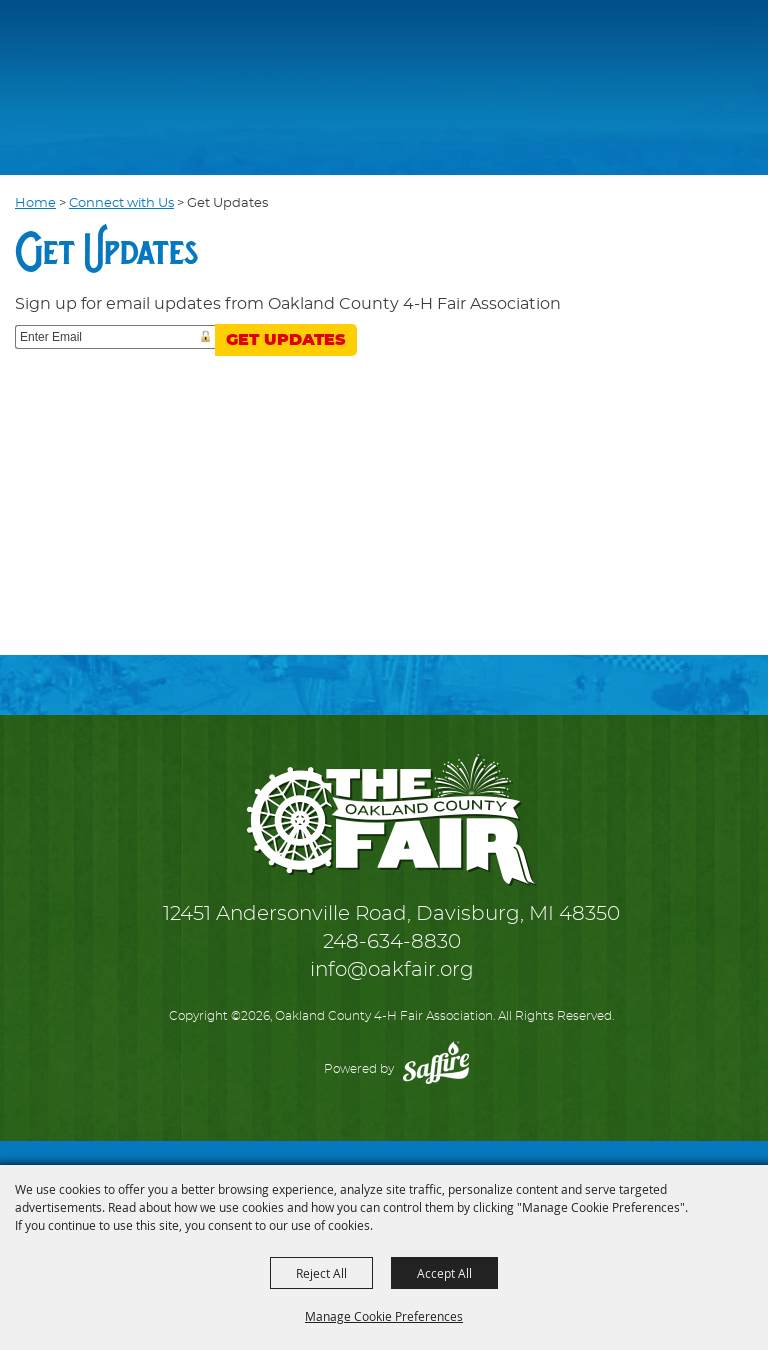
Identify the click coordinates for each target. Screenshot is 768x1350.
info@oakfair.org (392, 970)
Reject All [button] (321, 1273)
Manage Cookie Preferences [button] (384, 1316)
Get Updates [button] (286, 340)
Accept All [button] (444, 1273)
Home (35, 203)
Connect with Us (121, 203)
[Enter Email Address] (115, 337)
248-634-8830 (392, 942)
